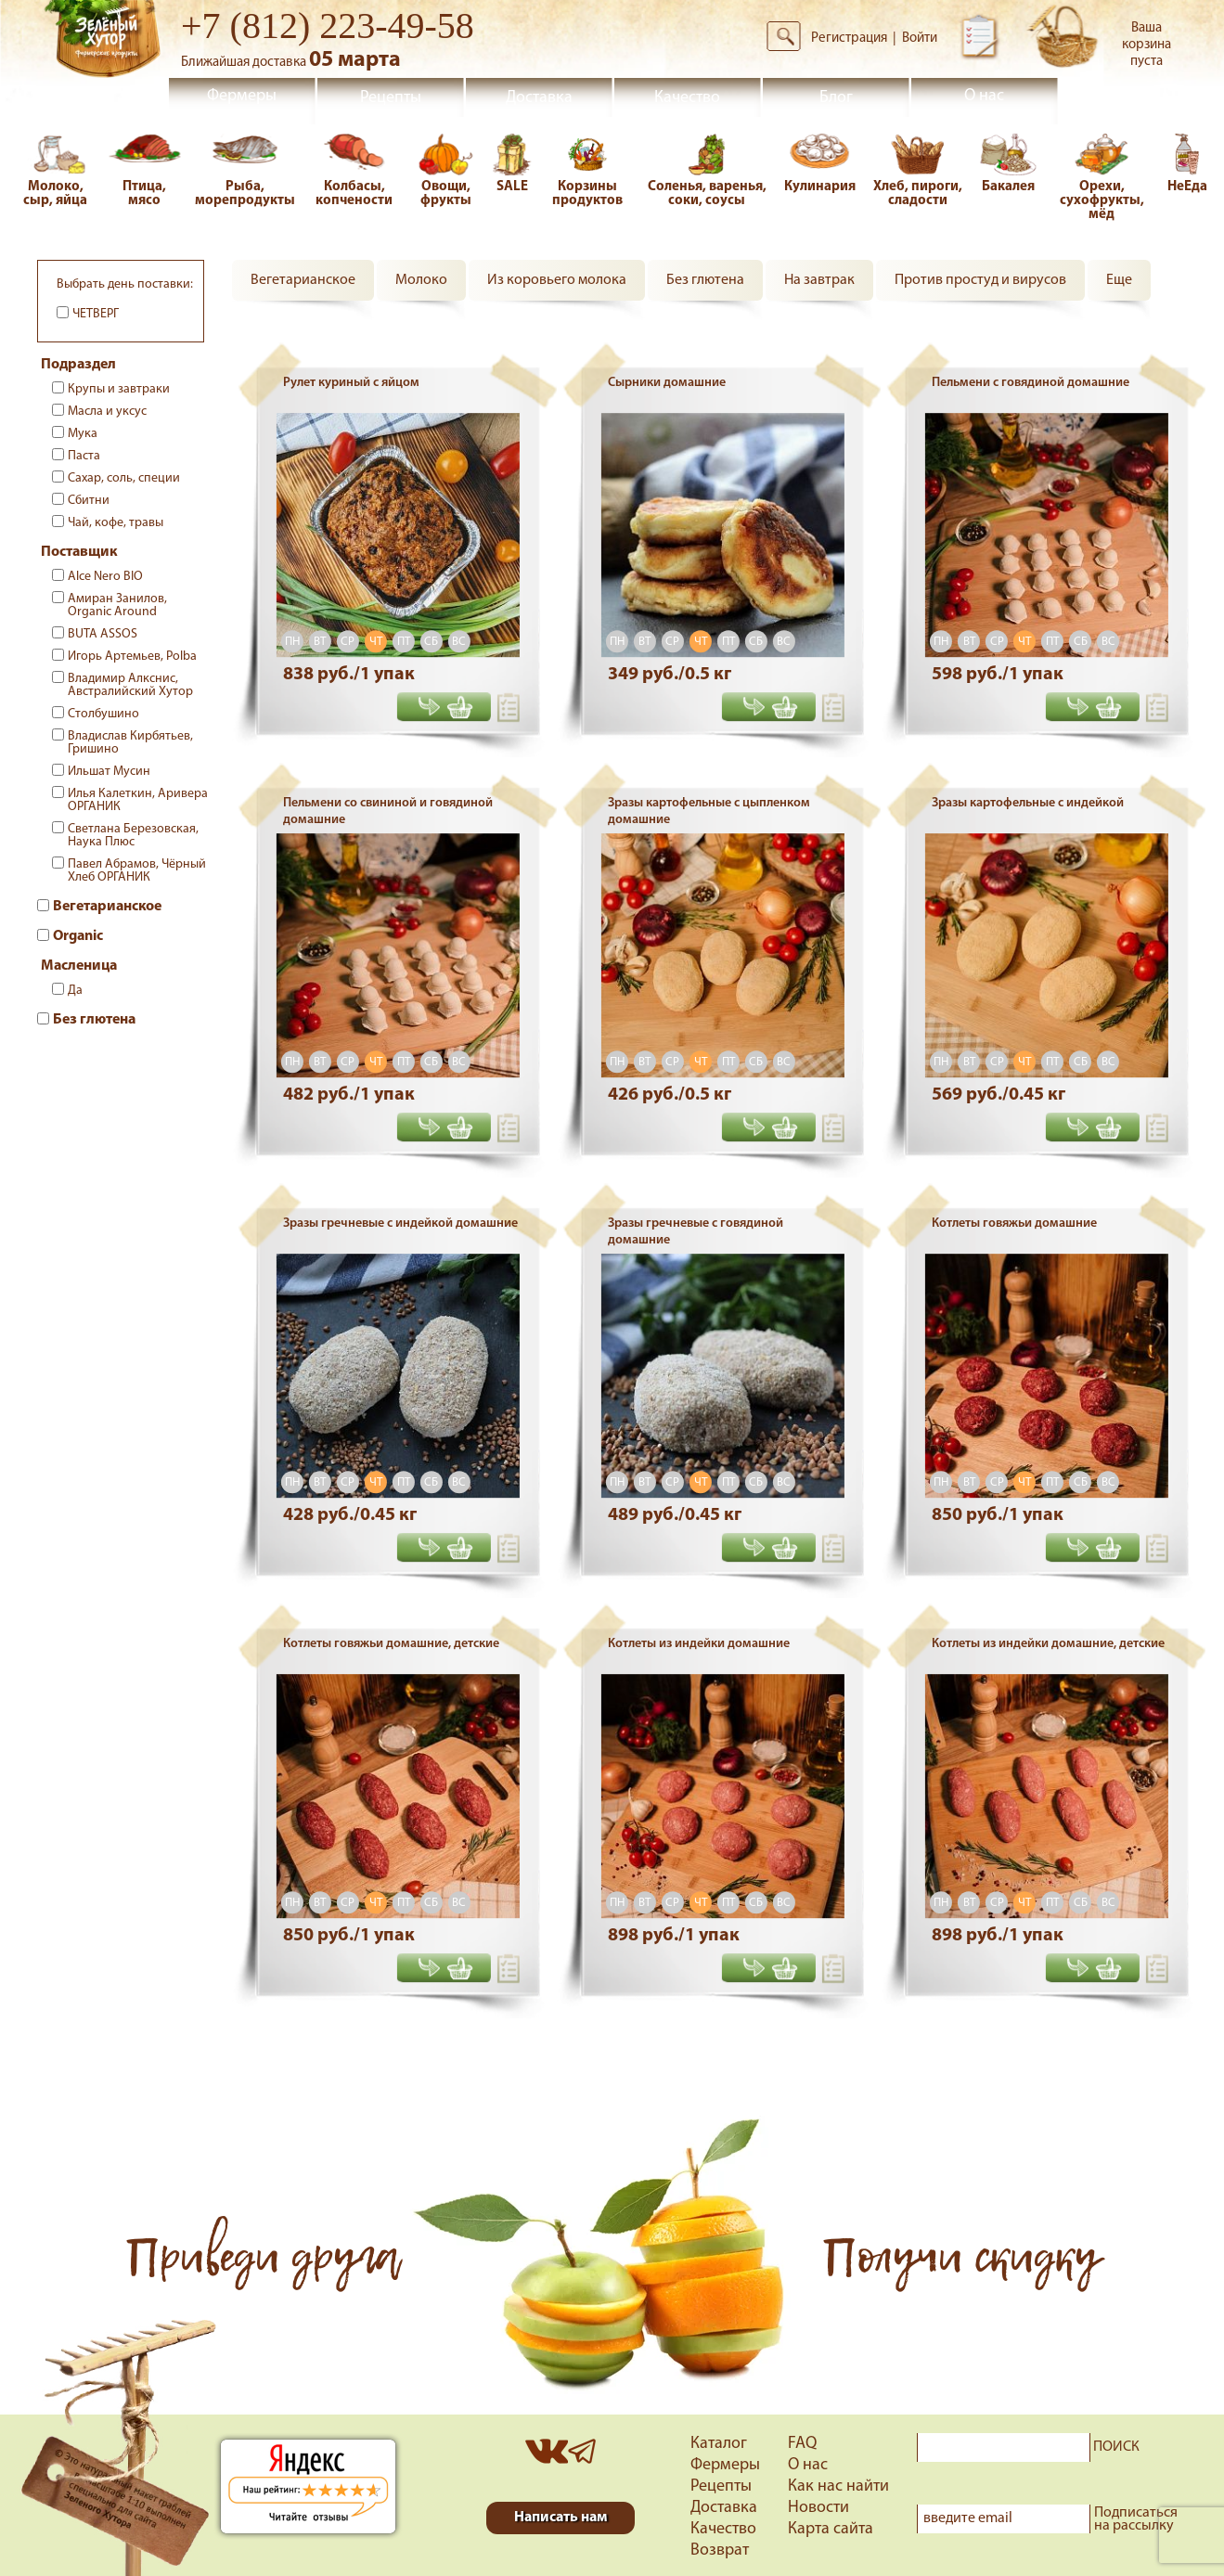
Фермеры (242, 96)
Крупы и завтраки (119, 389)
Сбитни (89, 501)
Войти (919, 38)
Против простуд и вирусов (980, 280)
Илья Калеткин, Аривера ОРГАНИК (138, 800)
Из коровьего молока (556, 280)
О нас (984, 96)
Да (75, 991)
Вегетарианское (107, 906)
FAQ (802, 2444)
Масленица (79, 966)
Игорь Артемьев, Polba (132, 656)
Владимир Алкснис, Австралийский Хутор (130, 685)
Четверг (95, 314)
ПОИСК (1116, 2447)
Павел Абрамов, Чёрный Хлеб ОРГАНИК (137, 870)
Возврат (719, 2550)
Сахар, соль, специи (124, 478)
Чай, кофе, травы (115, 523)
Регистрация (849, 38)
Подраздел (78, 364)
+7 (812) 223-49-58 (327, 25)
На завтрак (819, 280)
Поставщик (79, 552)
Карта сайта (830, 2529)
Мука (82, 434)
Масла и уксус (107, 412)
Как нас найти (838, 2486)
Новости (818, 2508)
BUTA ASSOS (102, 634)
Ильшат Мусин (109, 772)
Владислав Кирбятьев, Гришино (130, 742)
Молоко (421, 280)
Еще (1119, 280)
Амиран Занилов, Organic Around (117, 605)
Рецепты (390, 98)
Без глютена (94, 1019)
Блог (836, 98)
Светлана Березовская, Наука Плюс (133, 835)
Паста (84, 456)
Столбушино (103, 714)
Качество (687, 98)
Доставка (539, 98)
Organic (78, 936)
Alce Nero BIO (105, 577)
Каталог (718, 2444)
